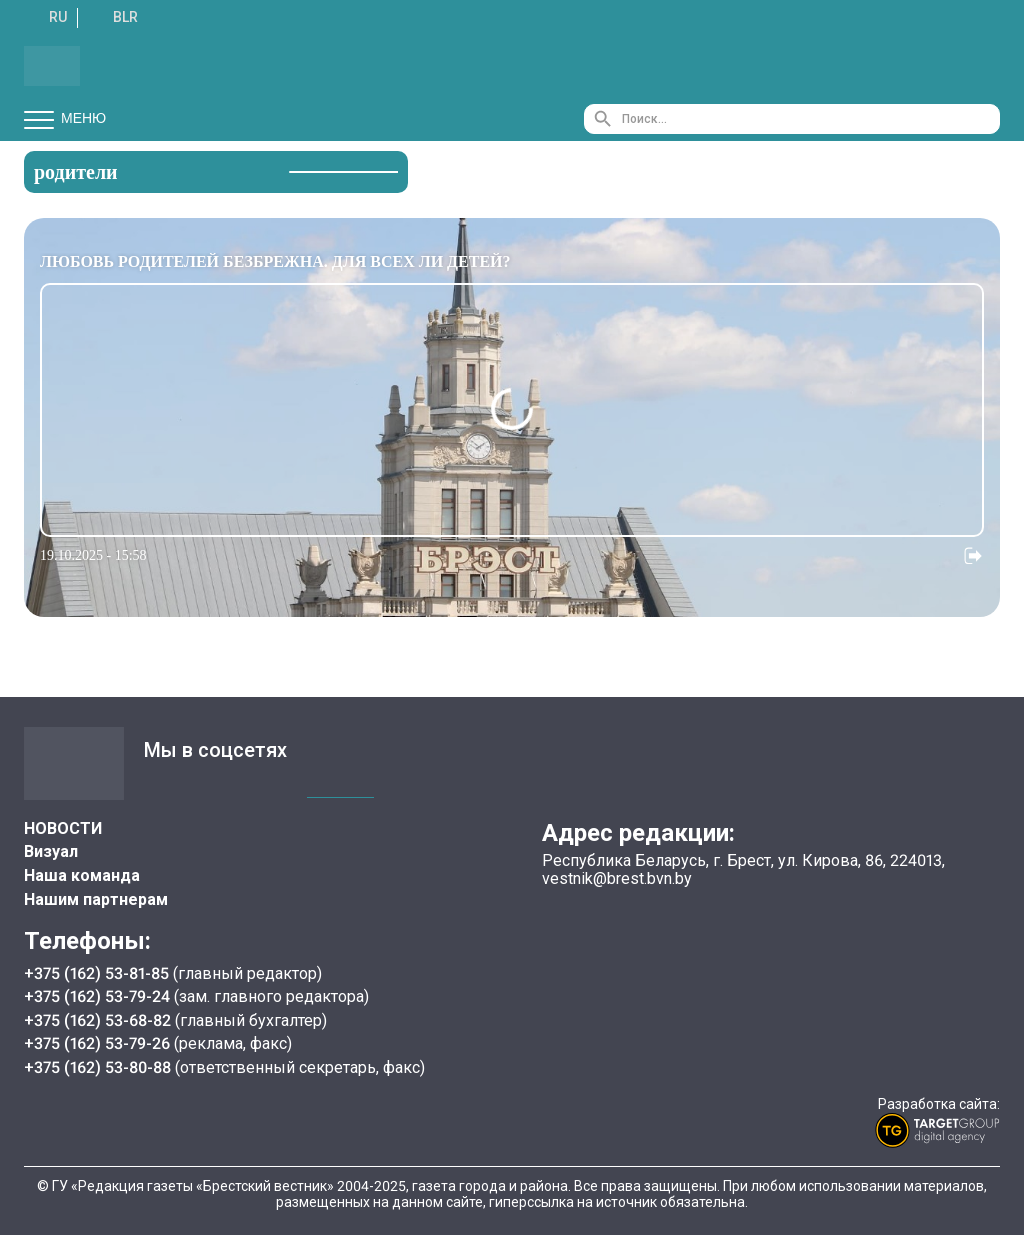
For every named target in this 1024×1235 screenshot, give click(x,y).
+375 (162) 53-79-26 (97, 1043)
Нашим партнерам (96, 899)
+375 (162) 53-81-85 (98, 973)
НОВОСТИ (63, 828)
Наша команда (82, 875)
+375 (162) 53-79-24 (97, 996)
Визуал (51, 851)
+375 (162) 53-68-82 (99, 1020)
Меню (65, 119)
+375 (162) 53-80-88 (99, 1067)
